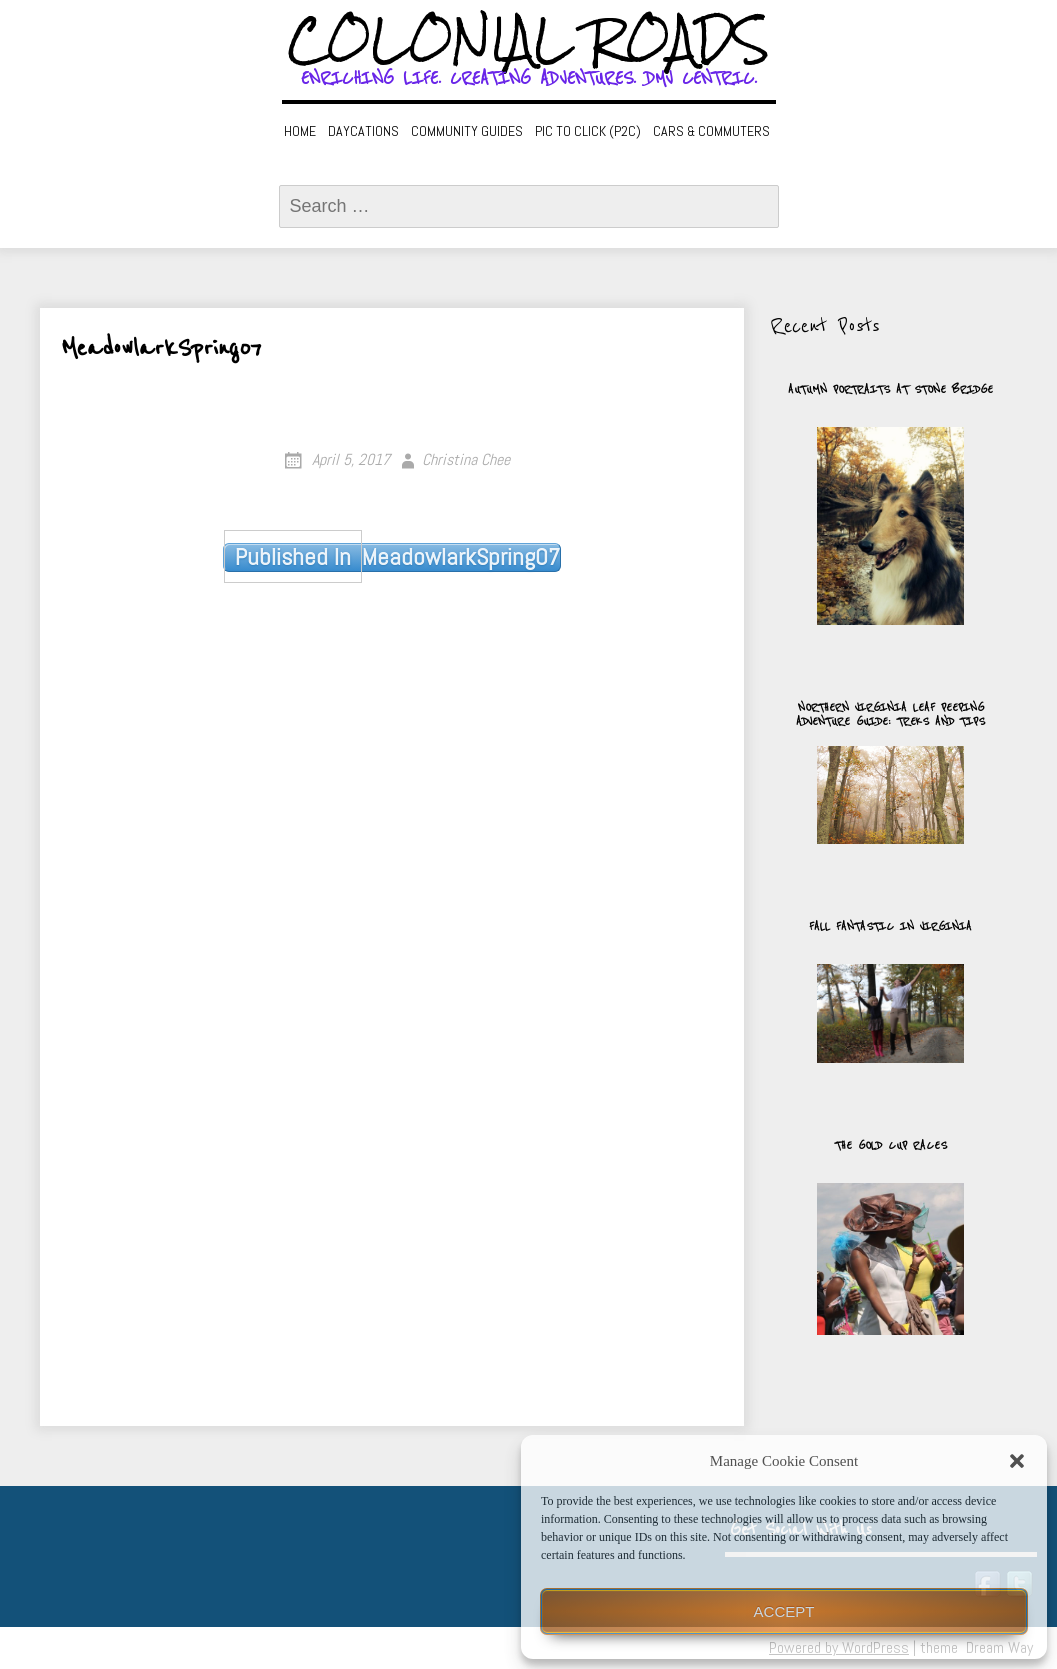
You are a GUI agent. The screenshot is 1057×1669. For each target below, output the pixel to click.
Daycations (363, 131)
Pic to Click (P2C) (588, 131)
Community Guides (467, 131)
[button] (1017, 1461)
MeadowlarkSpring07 (392, 557)
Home (300, 131)
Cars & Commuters (711, 131)
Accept (784, 1611)
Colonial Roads (528, 40)
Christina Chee (466, 459)
